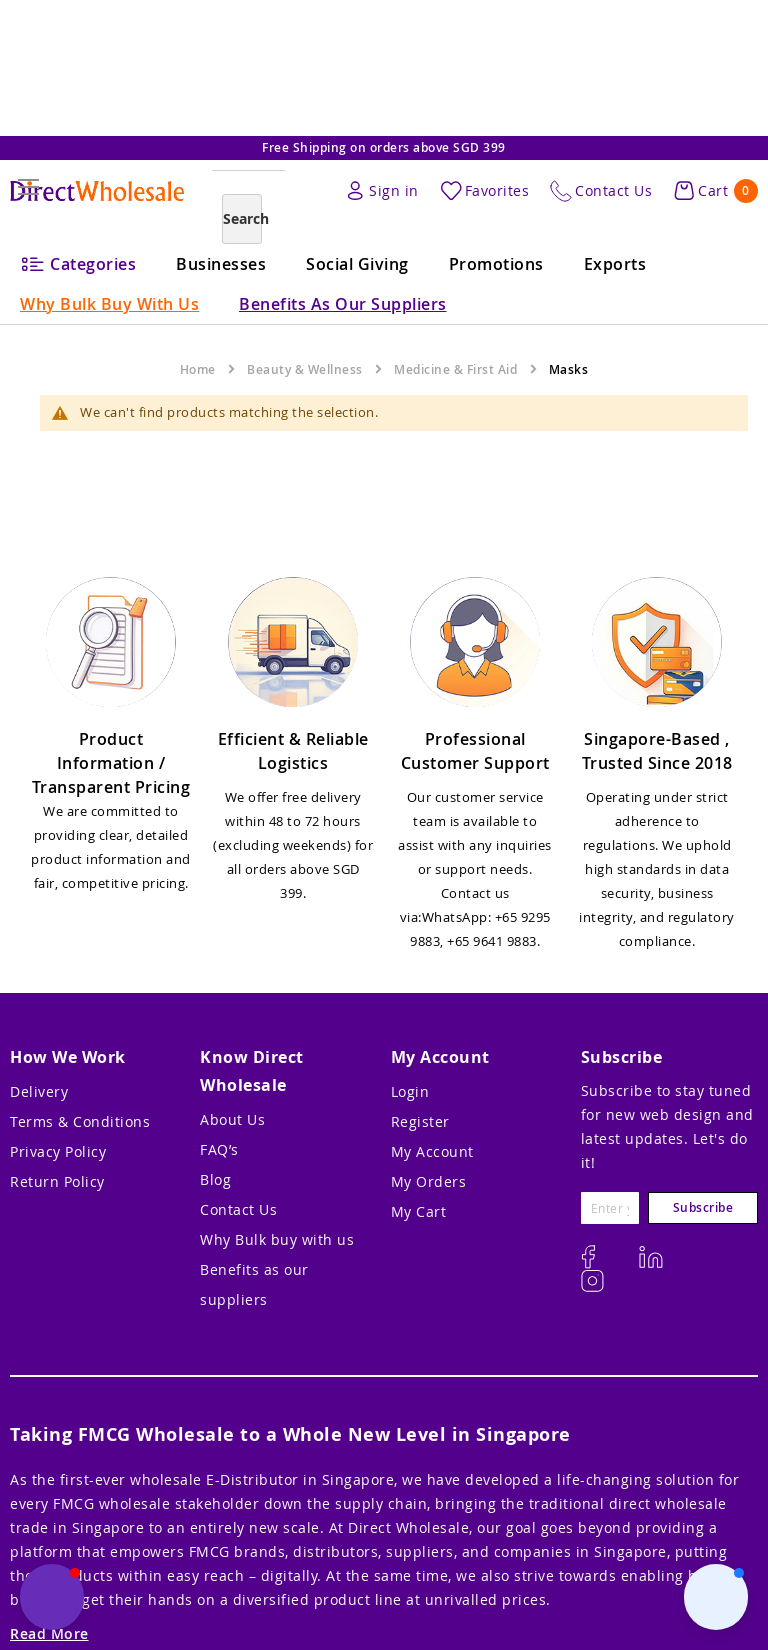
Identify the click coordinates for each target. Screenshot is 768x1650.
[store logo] (97, 191)
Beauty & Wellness (305, 369)
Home (198, 369)
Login (410, 1091)
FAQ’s (219, 1149)
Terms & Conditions (80, 1121)
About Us (232, 1119)
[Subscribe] (703, 1208)
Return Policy (57, 1181)
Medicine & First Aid (455, 369)
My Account (432, 1151)
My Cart (419, 1211)
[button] (716, 1597)
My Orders (429, 1181)
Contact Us (238, 1209)
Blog (215, 1179)
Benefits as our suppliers (254, 1284)
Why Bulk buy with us (277, 1239)
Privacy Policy (58, 1151)
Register (420, 1121)
